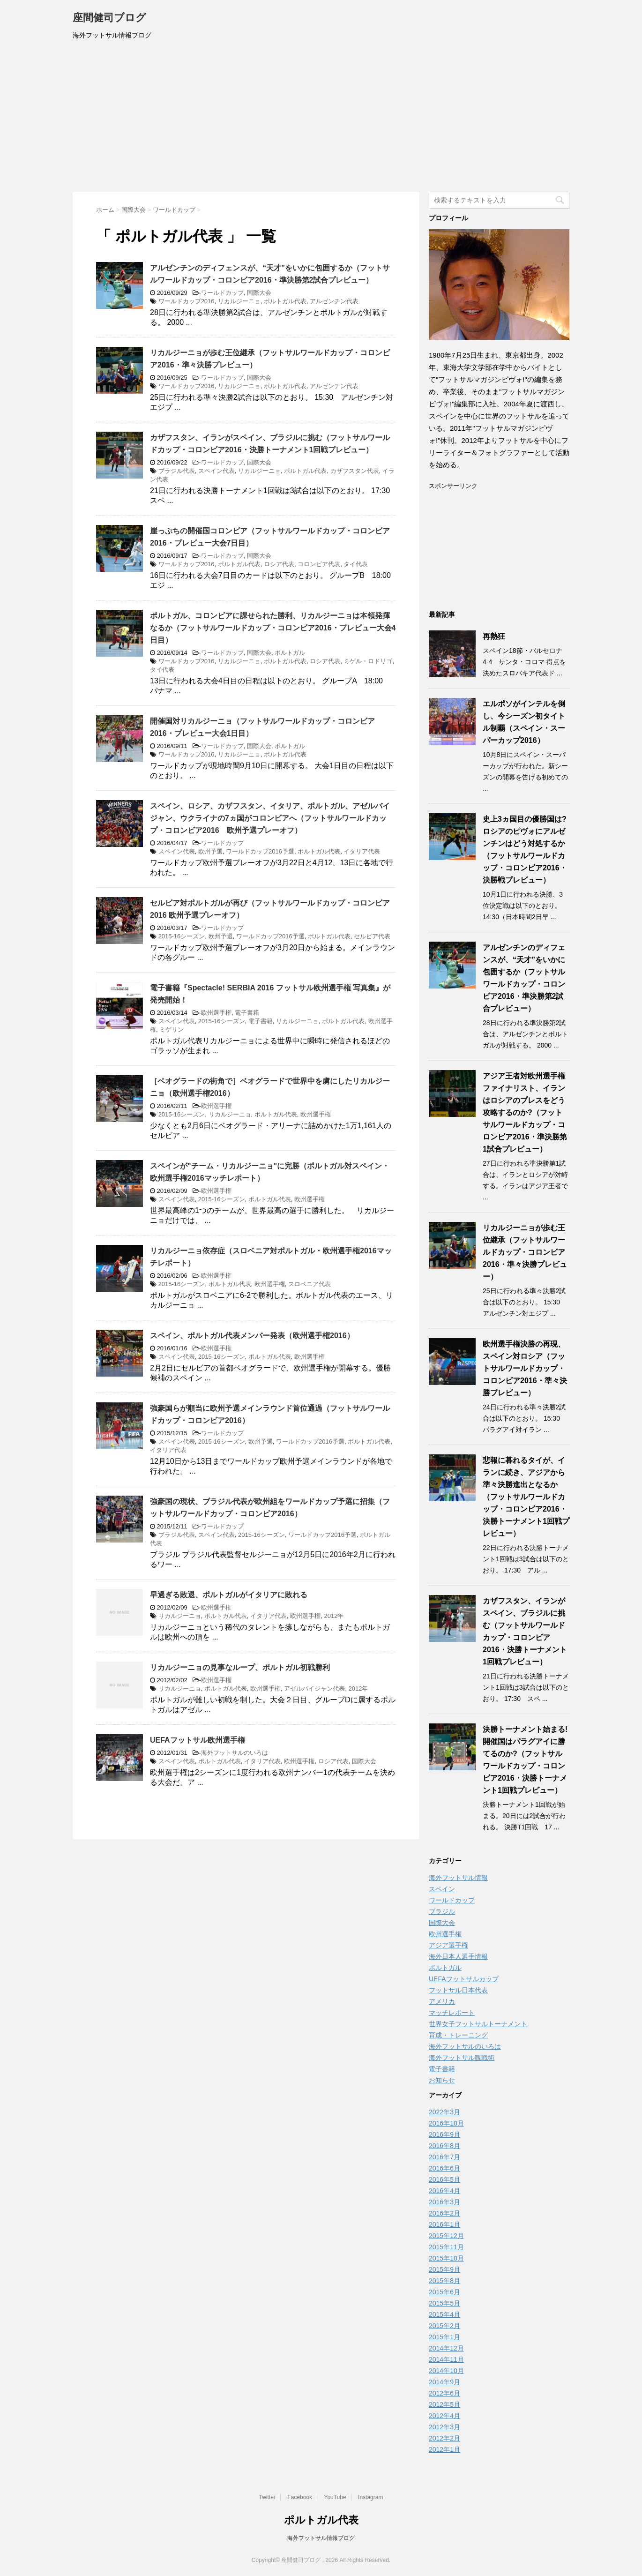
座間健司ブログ (109, 18)
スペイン (442, 1889)
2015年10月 (446, 2258)
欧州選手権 (216, 1012)
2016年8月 (444, 2145)
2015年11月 (446, 2247)
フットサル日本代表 (458, 1990)
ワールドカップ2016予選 (260, 851)
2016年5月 (444, 2179)
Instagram (370, 2497)
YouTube (335, 2497)
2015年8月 (444, 2280)
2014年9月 (444, 2382)
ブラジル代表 (176, 470)
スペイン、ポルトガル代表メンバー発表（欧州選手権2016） (252, 1336)
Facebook (299, 2497)
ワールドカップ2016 (186, 301)
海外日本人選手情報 (458, 1956)
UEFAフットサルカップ (464, 1979)
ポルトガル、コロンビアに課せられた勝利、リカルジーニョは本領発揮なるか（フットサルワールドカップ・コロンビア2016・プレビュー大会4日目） (273, 628)
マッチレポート (452, 2012)
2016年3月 (444, 2202)
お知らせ (442, 2080)
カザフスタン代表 (354, 470)
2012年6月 (444, 2393)
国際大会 (259, 292)
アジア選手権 (448, 1945)
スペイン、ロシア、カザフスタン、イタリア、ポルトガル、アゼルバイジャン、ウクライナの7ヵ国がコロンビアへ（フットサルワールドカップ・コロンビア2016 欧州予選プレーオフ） (270, 818)
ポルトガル (290, 652)
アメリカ (442, 2001)
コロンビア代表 (319, 564)
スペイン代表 (216, 470)
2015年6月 (444, 2292)
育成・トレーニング (458, 2035)
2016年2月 (444, 2213)
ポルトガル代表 (285, 301)
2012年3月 (444, 2427)
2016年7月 (444, 2157)
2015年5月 (444, 2303)
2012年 (334, 1615)
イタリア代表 (361, 851)
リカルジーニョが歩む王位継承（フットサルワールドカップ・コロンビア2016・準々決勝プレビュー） (525, 1252)
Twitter (267, 2497)
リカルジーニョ (239, 301)
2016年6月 (444, 2168)
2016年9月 (444, 2134)
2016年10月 (446, 2123)
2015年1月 (444, 2337)
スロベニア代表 (309, 1284)
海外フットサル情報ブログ (321, 2538)
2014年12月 (446, 2348)
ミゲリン (171, 1029)
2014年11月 (446, 2359)
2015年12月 (446, 2235)
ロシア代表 (279, 564)
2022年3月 (444, 2112)
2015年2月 (444, 2325)
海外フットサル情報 (458, 1877)
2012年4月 (444, 2415)
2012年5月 (444, 2404)
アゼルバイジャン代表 (314, 1688)
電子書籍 (247, 1012)
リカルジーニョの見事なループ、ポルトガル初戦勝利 (240, 1667)
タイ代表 (355, 564)
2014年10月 (446, 2370)
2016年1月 (444, 2224)
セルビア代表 (372, 936)
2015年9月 (444, 2269)
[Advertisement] (321, 121)
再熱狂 (494, 636)
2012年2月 (444, 2438)
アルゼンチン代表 (334, 301)
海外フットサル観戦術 (461, 2057)
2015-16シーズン (181, 936)
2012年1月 (444, 2449)
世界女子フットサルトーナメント (478, 2024)
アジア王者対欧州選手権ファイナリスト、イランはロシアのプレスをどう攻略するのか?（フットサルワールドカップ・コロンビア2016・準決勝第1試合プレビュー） (525, 1112)
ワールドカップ (222, 292)
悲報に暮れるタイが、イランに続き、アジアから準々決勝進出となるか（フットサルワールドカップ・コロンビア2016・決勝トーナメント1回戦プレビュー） (526, 1496)
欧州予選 (210, 851)
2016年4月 (444, 2190)
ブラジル (442, 1911)
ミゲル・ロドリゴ (367, 661)
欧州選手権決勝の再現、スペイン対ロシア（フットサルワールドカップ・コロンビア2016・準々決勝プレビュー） (525, 1368)
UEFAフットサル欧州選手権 (197, 1740)
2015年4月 (444, 2314)
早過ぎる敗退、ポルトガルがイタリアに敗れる (228, 1595)
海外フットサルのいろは (234, 1752)
